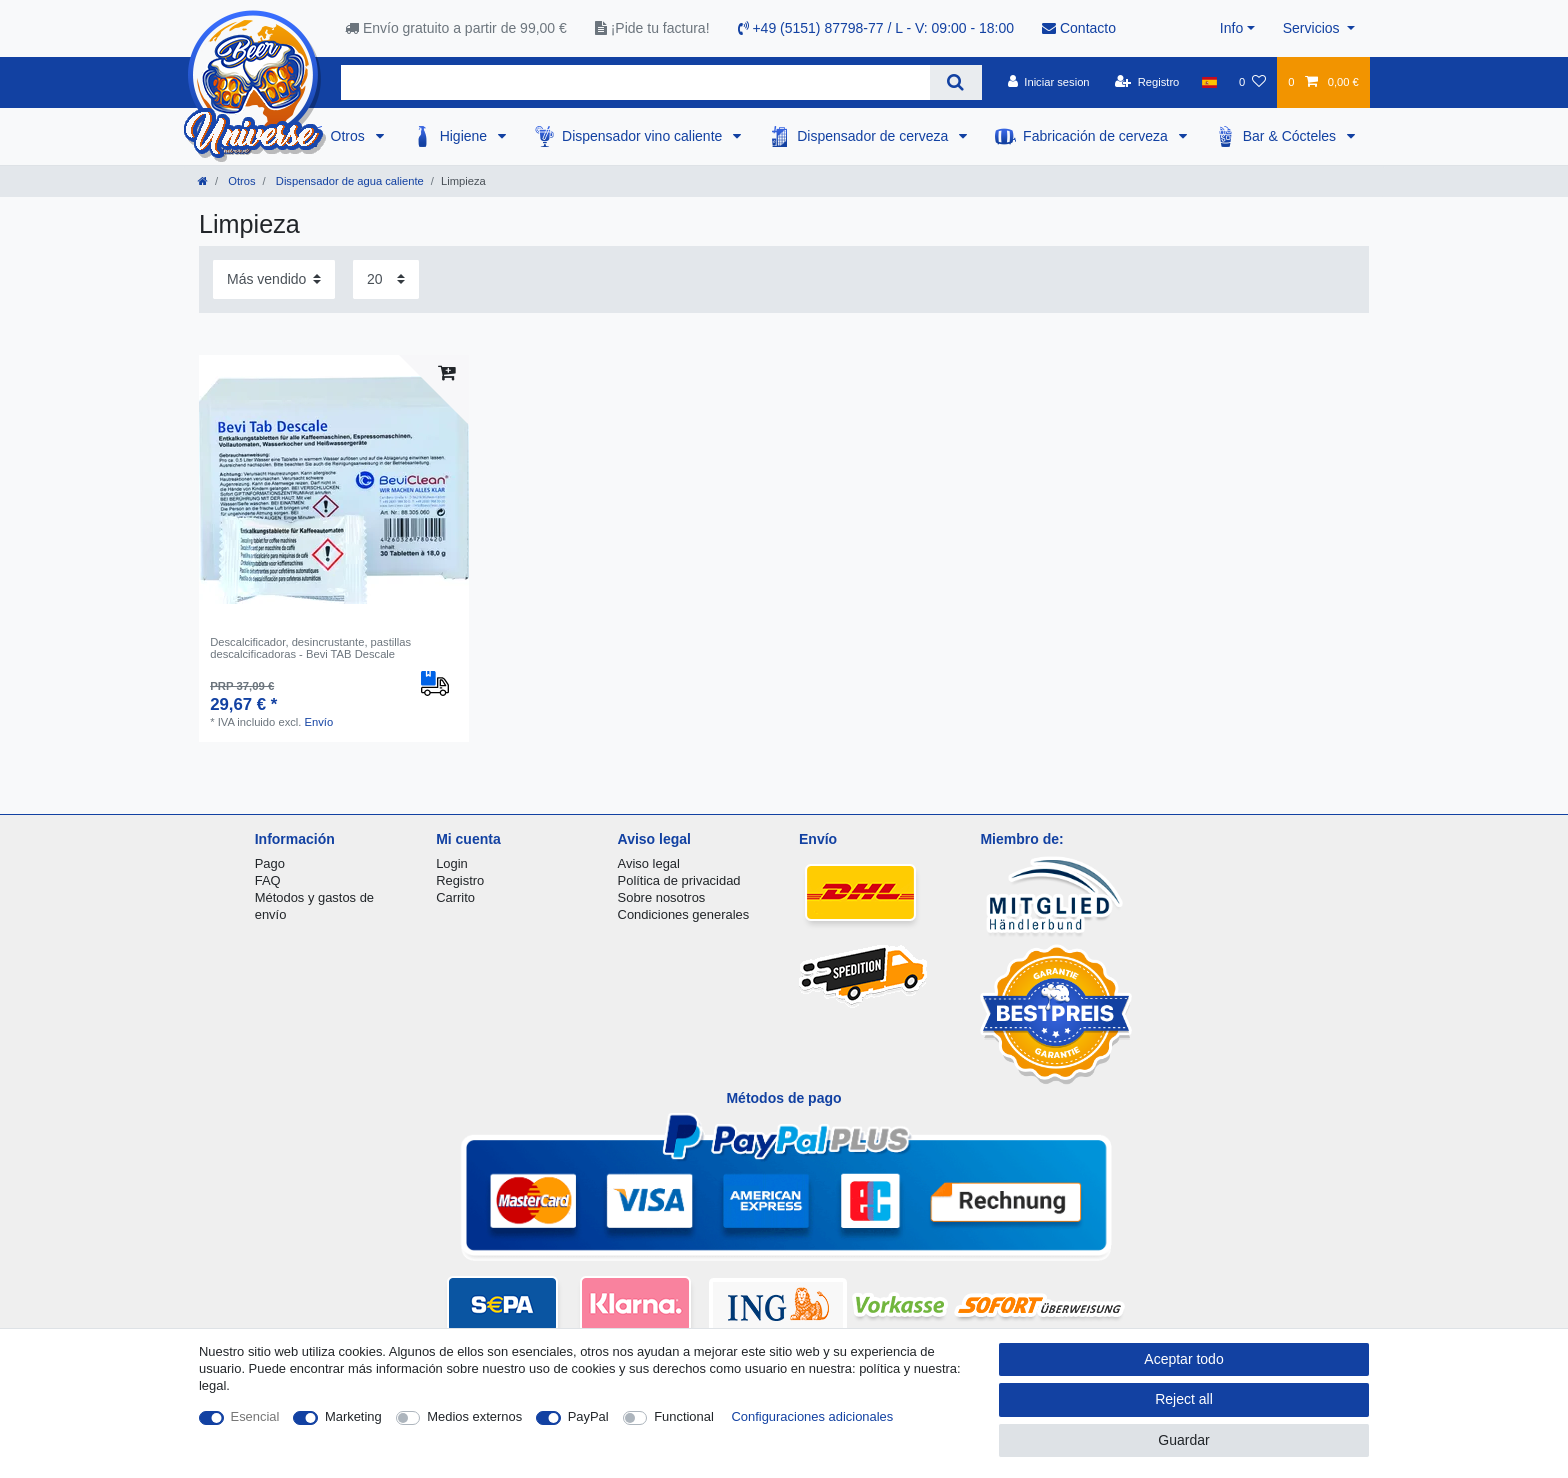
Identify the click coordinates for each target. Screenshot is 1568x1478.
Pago (270, 863)
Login (452, 863)
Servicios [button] (1313, 28)
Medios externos (474, 1416)
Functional (684, 1416)
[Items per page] (386, 279)
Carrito (455, 897)
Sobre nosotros (662, 897)
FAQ (268, 880)
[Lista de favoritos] (1252, 82)
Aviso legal (649, 863)
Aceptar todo (1183, 1359)
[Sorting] (274, 279)
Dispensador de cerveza (874, 136)
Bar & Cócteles (1291, 136)
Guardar (1183, 1440)
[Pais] (1209, 82)
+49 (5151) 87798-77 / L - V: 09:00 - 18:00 (876, 28)
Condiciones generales (684, 914)
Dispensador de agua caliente (348, 181)
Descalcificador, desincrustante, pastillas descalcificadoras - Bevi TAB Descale (310, 648)
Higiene (465, 136)
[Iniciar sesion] (1049, 82)
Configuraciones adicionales (812, 1416)
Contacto (1079, 28)
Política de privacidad (679, 880)
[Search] (955, 82)
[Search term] (635, 82)
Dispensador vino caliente (644, 136)
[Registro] (1147, 82)
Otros (350, 136)
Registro (460, 880)
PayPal (588, 1416)
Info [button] (1231, 28)
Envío (319, 722)
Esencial (255, 1416)
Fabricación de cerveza (1097, 136)
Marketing (353, 1416)
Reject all (1184, 1399)
